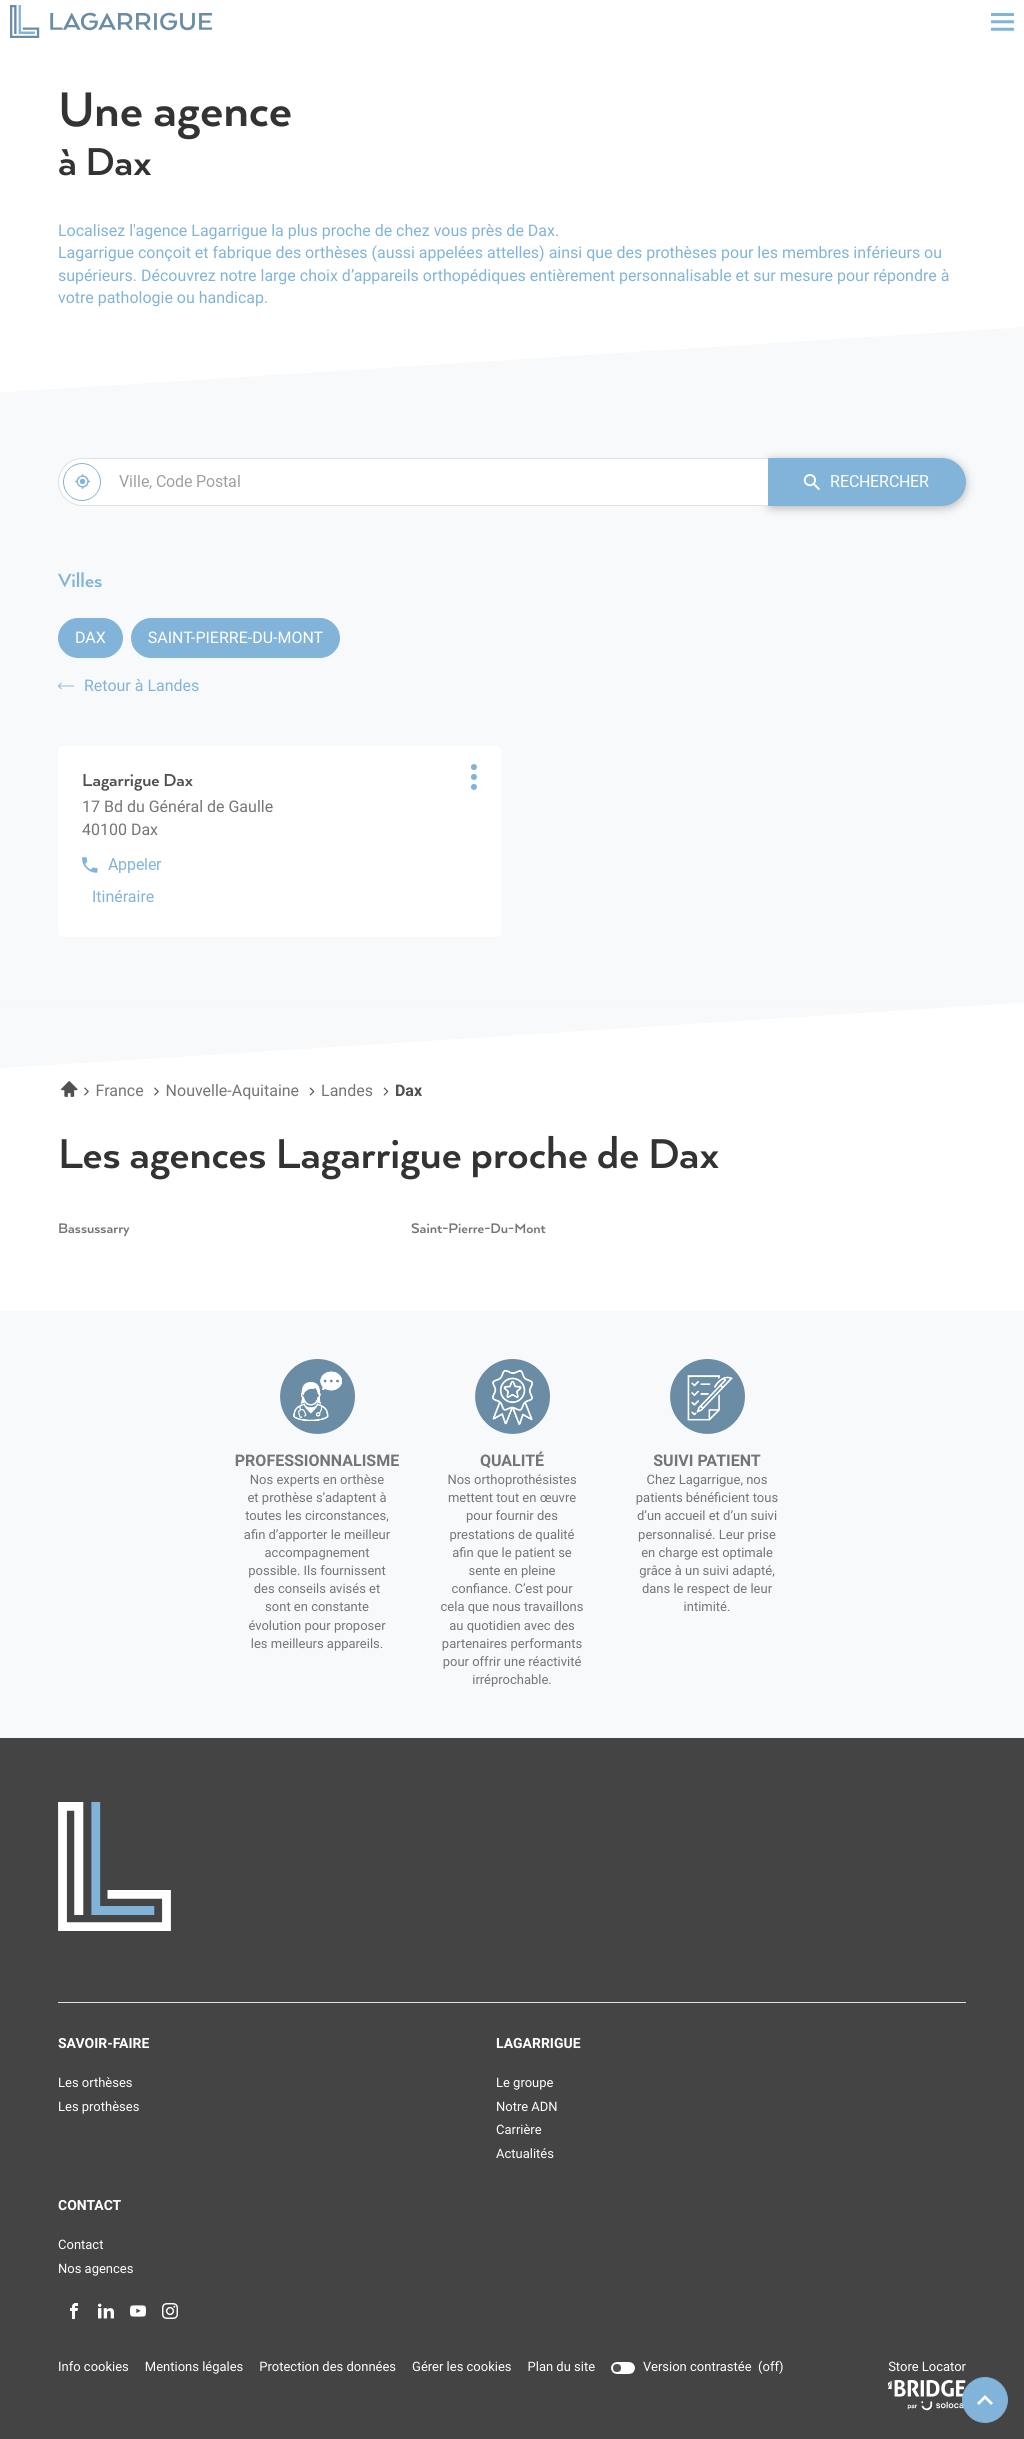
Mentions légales (194, 2369)
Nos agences (95, 2269)
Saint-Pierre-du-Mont (235, 637)
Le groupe (524, 2084)
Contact (80, 2246)
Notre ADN (527, 2107)
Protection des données (327, 2369)
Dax (90, 637)
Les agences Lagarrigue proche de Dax (388, 1156)
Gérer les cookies (461, 2368)
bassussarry (94, 1230)
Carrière (519, 2131)
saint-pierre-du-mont (478, 1230)
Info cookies (93, 2369)
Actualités (525, 2154)
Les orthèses (95, 2084)
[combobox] (412, 482)
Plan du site (562, 2368)
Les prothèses (98, 2107)
